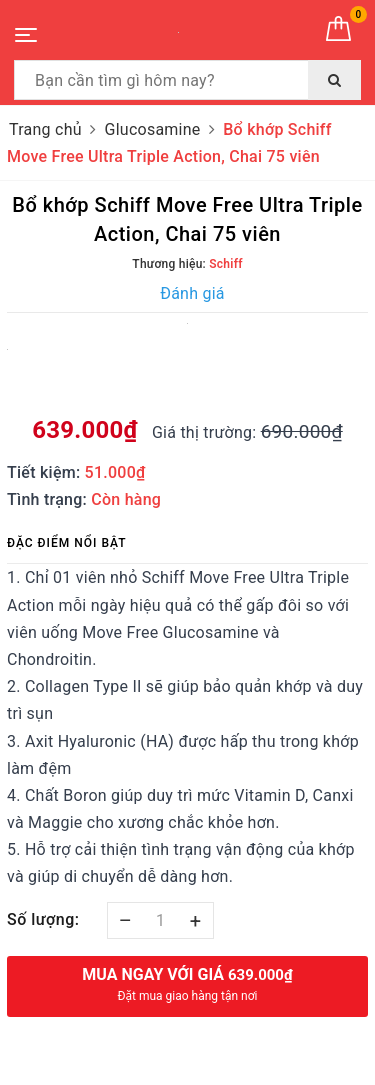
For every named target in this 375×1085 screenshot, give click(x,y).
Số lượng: (43, 919)
